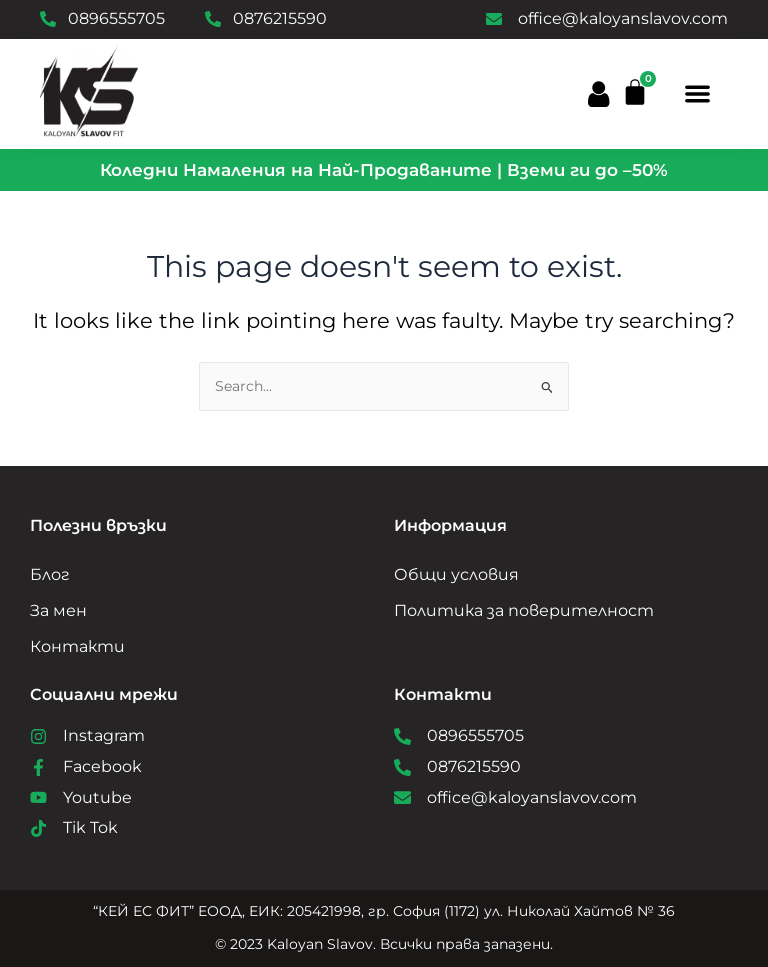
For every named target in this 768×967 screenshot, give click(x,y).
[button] (697, 93)
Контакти (77, 646)
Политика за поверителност (524, 610)
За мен (58, 610)
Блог (50, 574)
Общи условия (456, 574)
